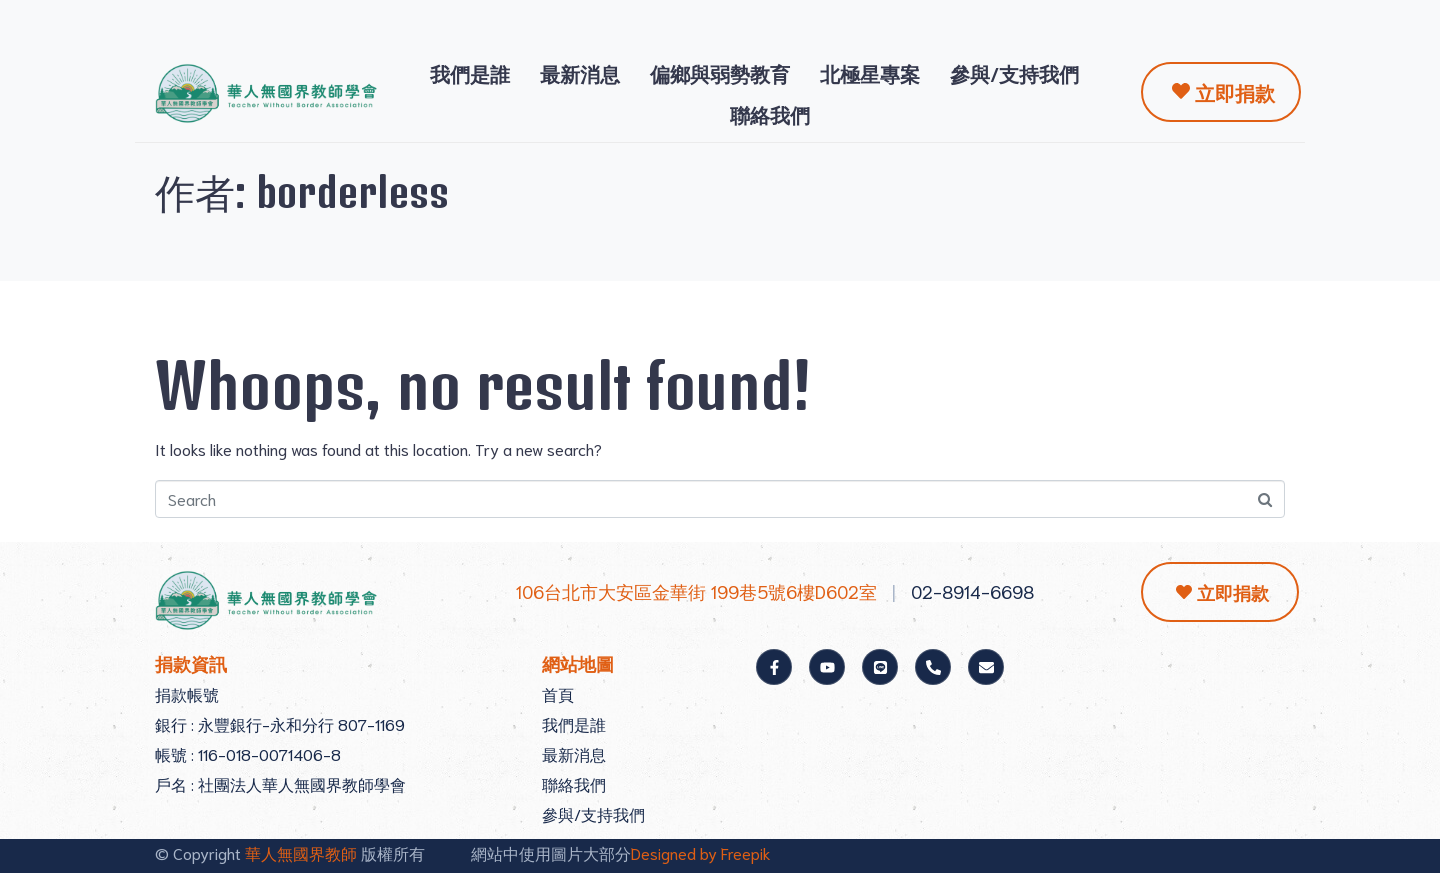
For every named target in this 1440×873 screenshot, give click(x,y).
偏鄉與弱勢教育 (720, 73)
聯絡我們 (770, 114)
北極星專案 (870, 73)
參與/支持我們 (1014, 73)
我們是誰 (470, 73)
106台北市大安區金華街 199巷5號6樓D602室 (696, 591)
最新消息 (580, 73)
